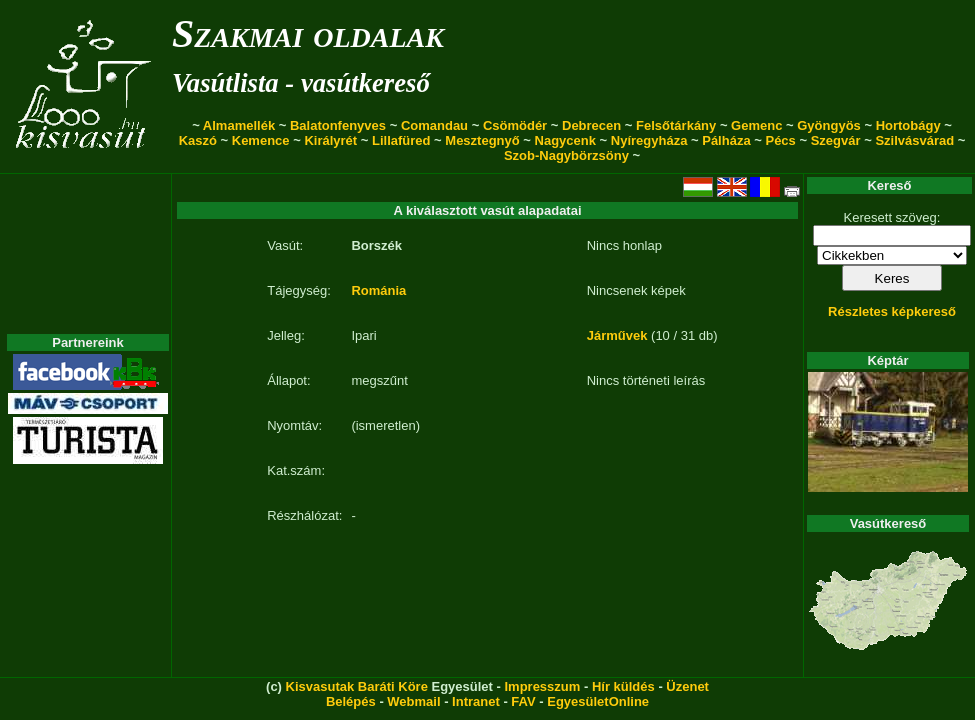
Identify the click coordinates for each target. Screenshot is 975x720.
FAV (523, 701)
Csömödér (515, 125)
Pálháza (726, 140)
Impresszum (542, 686)
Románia (378, 290)
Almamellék (239, 125)
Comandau (434, 125)
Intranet (476, 701)
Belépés (351, 701)
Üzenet (687, 686)
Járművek (617, 335)
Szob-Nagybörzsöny (566, 155)
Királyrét (330, 140)
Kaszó (198, 140)
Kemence (261, 140)
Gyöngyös (829, 125)
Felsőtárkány (676, 125)
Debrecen (591, 125)
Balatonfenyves (338, 125)
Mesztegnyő (482, 140)
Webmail (413, 701)
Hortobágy (908, 125)
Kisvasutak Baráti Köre (357, 686)
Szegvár (836, 140)
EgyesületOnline (598, 701)
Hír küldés (623, 686)
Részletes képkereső (892, 311)
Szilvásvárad (914, 140)
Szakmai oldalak (308, 33)
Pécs (780, 140)
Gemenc (756, 125)
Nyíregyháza (649, 140)
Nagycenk (565, 140)
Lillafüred (401, 140)
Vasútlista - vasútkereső (301, 83)
